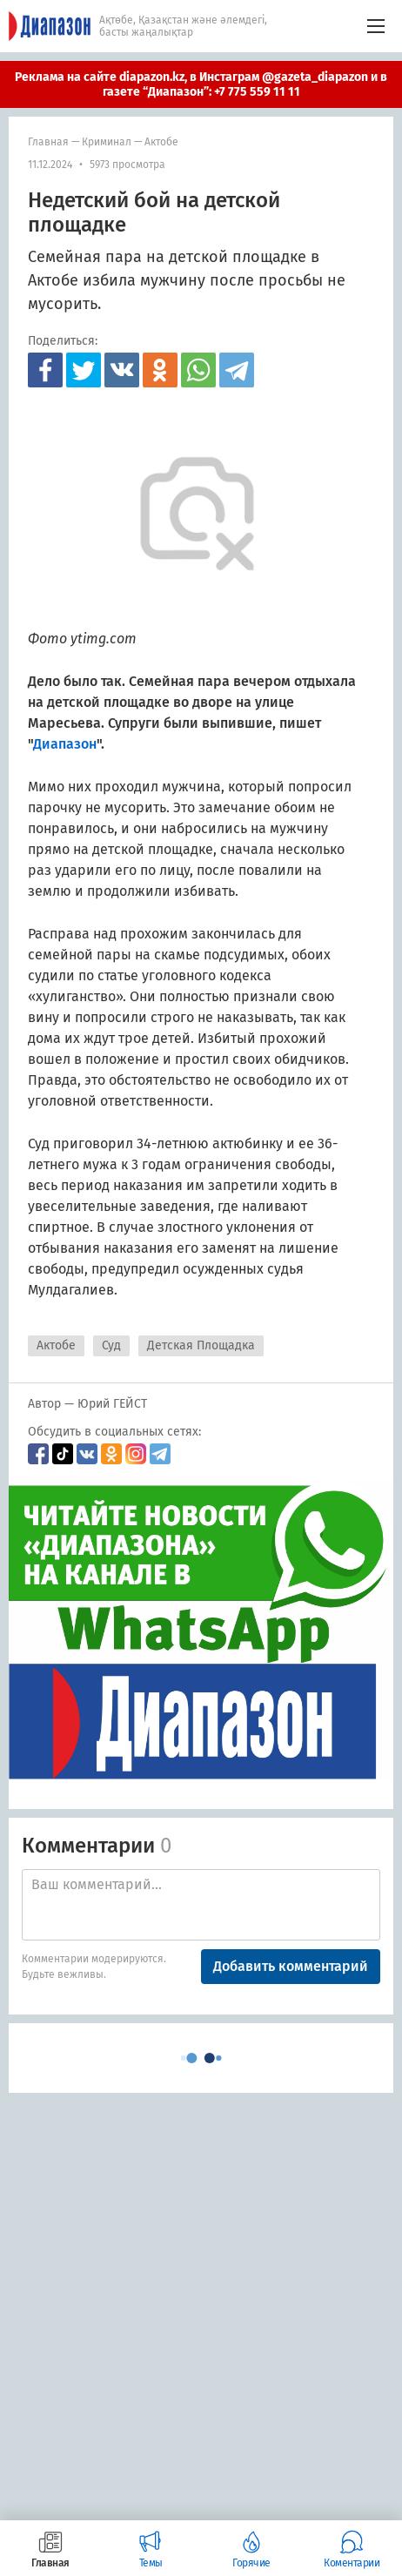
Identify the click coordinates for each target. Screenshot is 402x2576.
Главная (48, 142)
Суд (111, 1345)
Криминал (106, 142)
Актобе (161, 142)
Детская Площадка (201, 1345)
